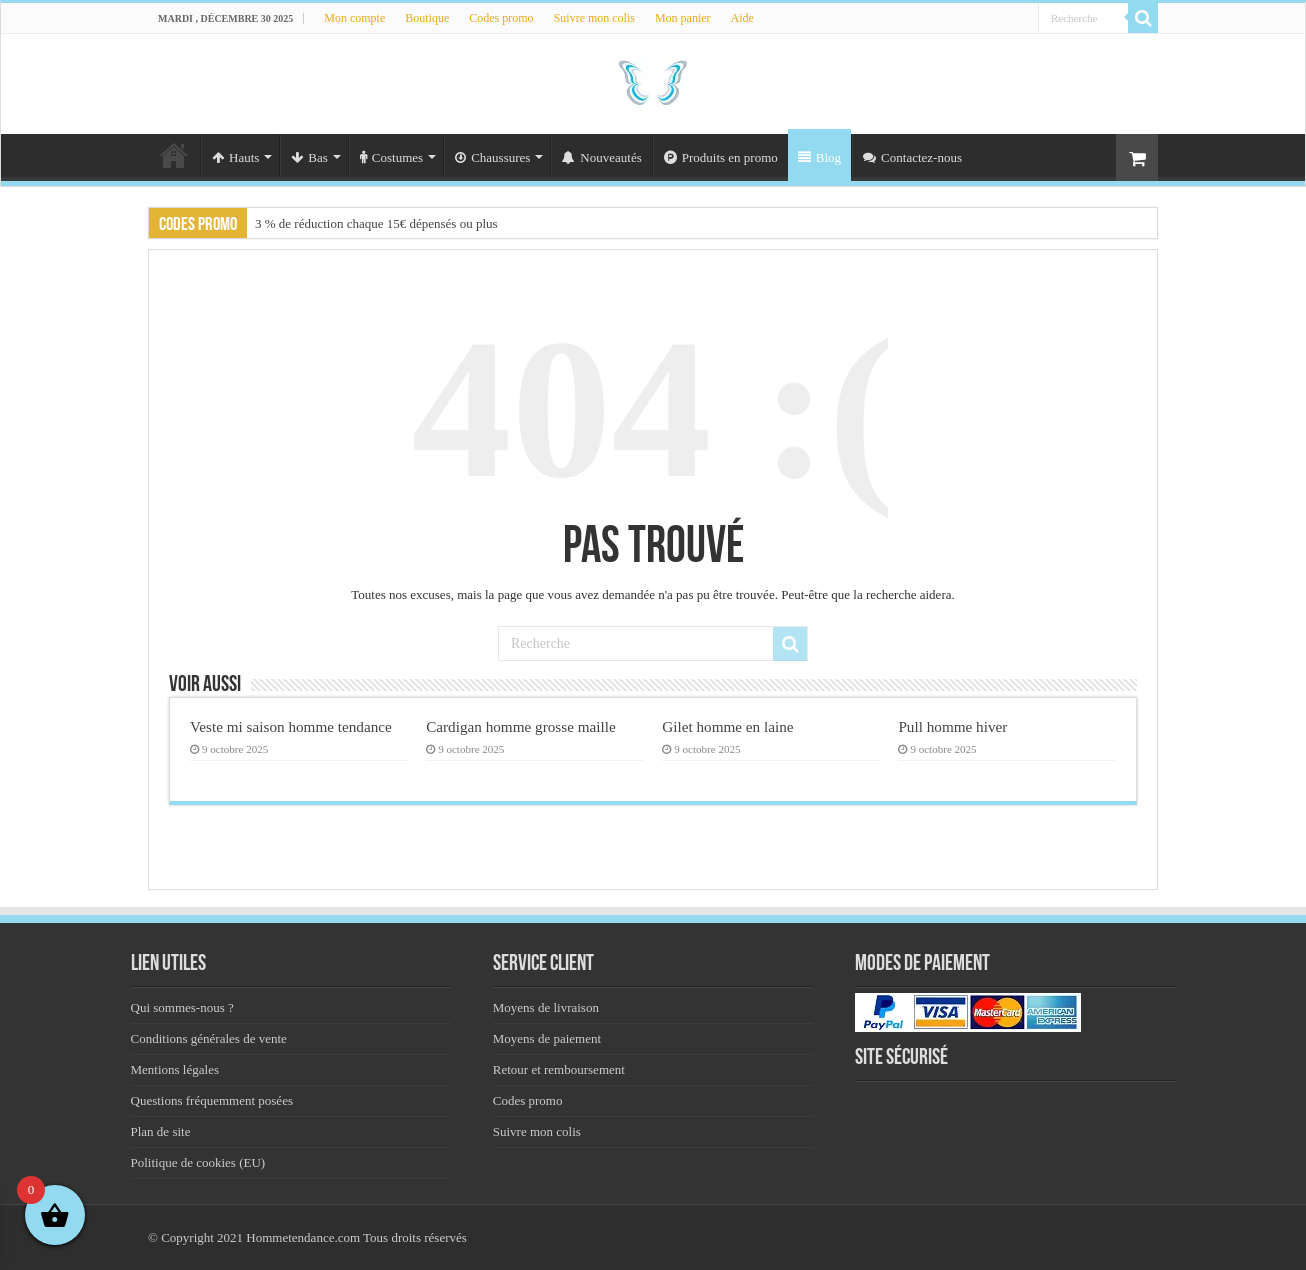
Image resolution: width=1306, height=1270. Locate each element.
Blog (819, 157)
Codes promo (501, 18)
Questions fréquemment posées (212, 1100)
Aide (742, 18)
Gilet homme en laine (727, 726)
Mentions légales (175, 1069)
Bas (309, 157)
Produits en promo (721, 157)
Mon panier (683, 18)
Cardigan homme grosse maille (521, 726)
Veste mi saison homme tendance (291, 726)
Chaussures (492, 157)
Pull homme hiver (952, 726)
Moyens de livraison (546, 1007)
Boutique (427, 18)
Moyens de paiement (547, 1038)
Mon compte (354, 18)
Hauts (235, 157)
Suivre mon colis (594, 18)
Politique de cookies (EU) (198, 1162)
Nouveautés (601, 157)
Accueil (174, 155)
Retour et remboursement (559, 1069)
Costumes (391, 157)
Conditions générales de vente (209, 1038)
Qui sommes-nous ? (182, 1007)
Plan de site (161, 1131)
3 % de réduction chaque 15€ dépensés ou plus (376, 223)
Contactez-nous (912, 157)
